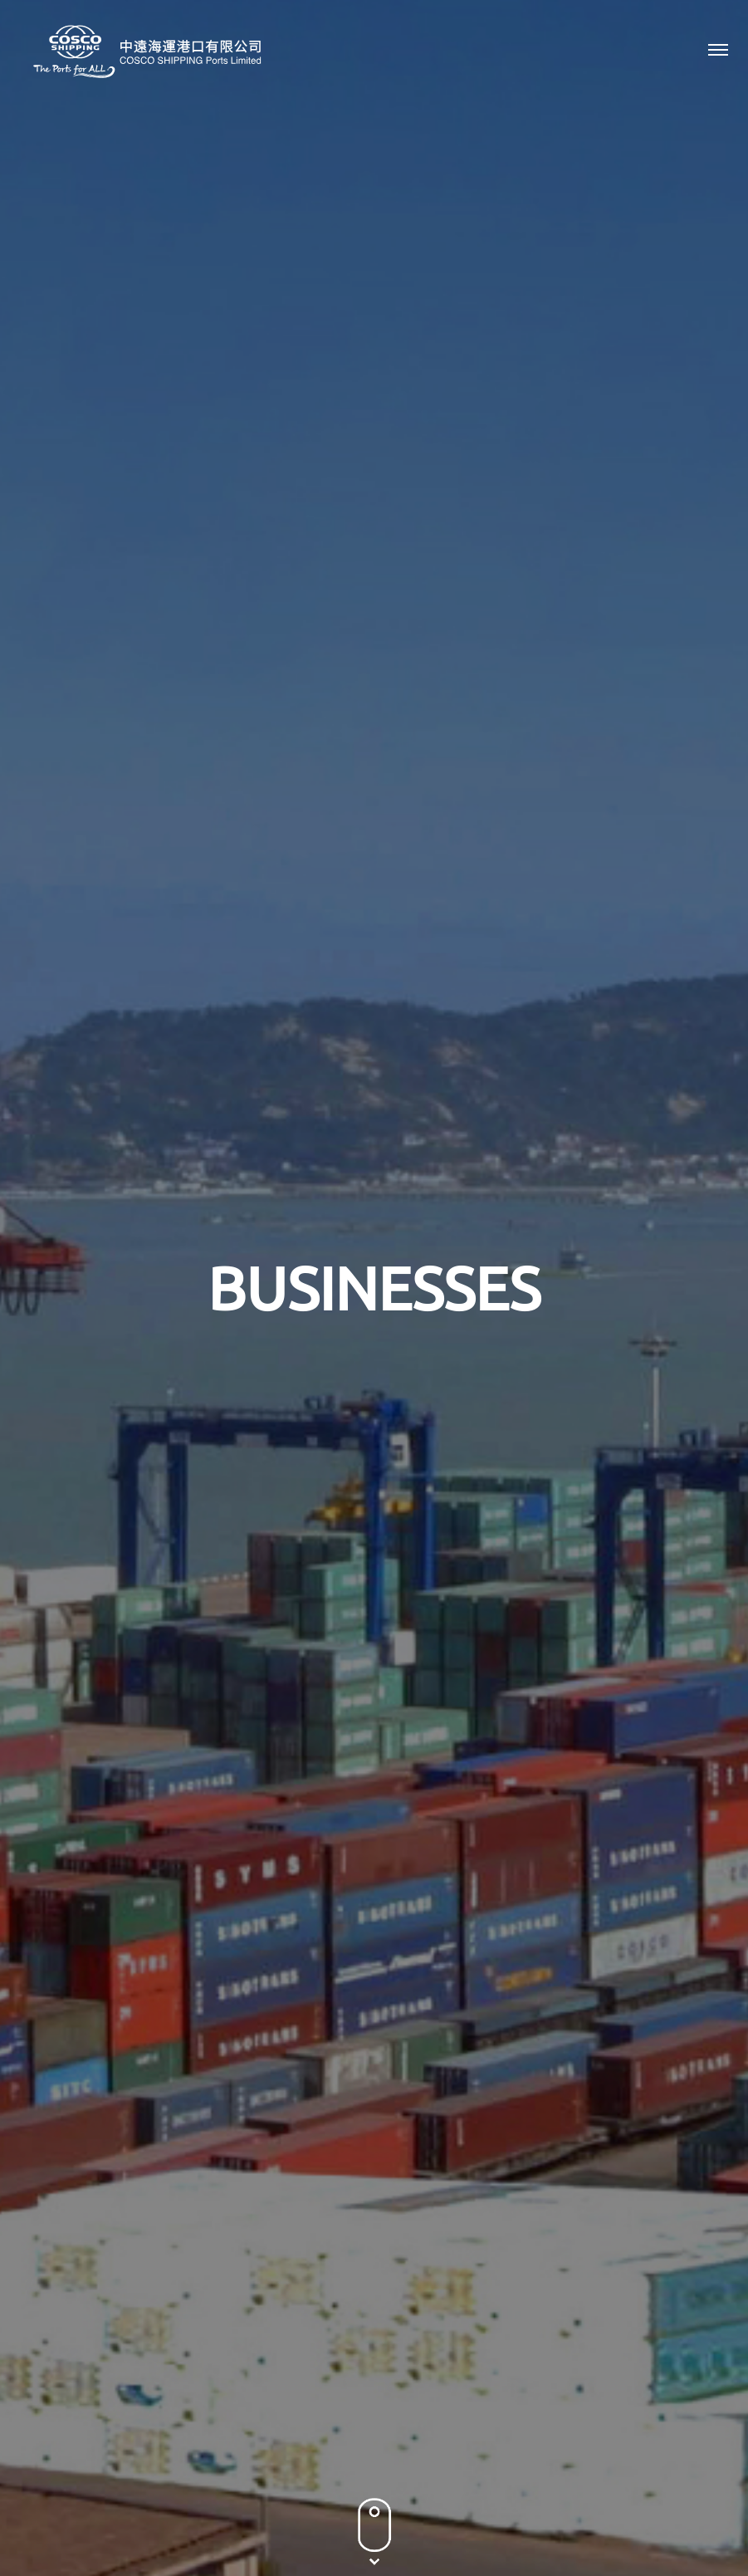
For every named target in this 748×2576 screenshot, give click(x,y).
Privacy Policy (283, 2522)
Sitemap (479, 2522)
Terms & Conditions (389, 2522)
